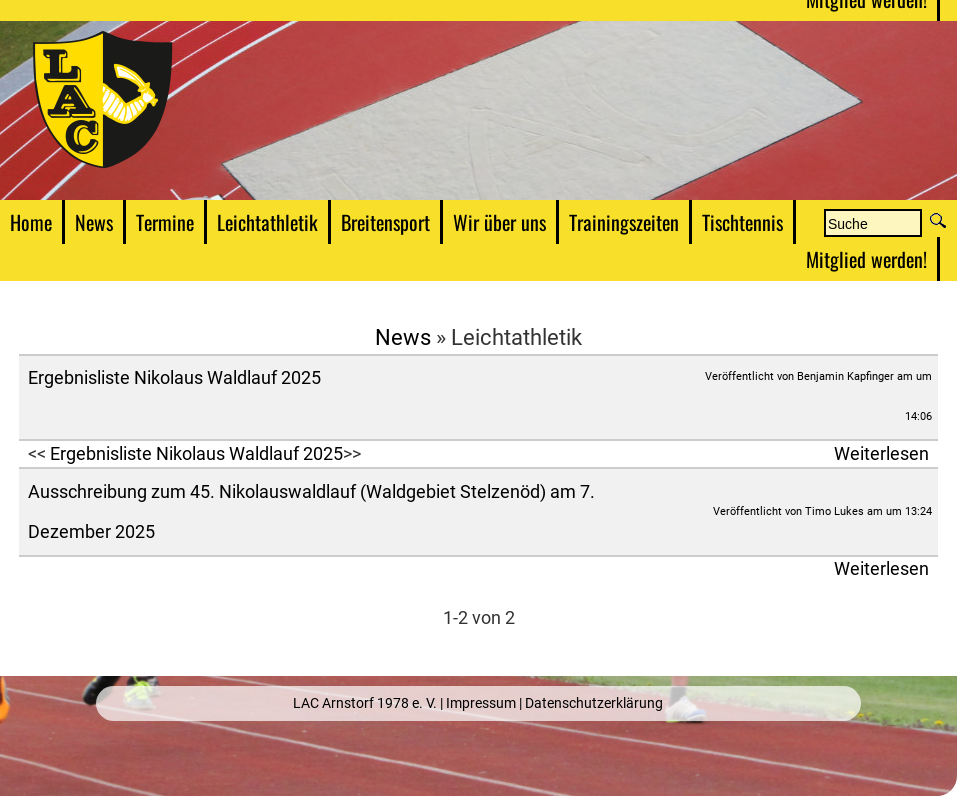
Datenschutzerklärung (594, 703)
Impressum (481, 703)
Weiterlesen (881, 454)
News (403, 337)
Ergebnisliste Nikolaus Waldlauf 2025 (174, 378)
